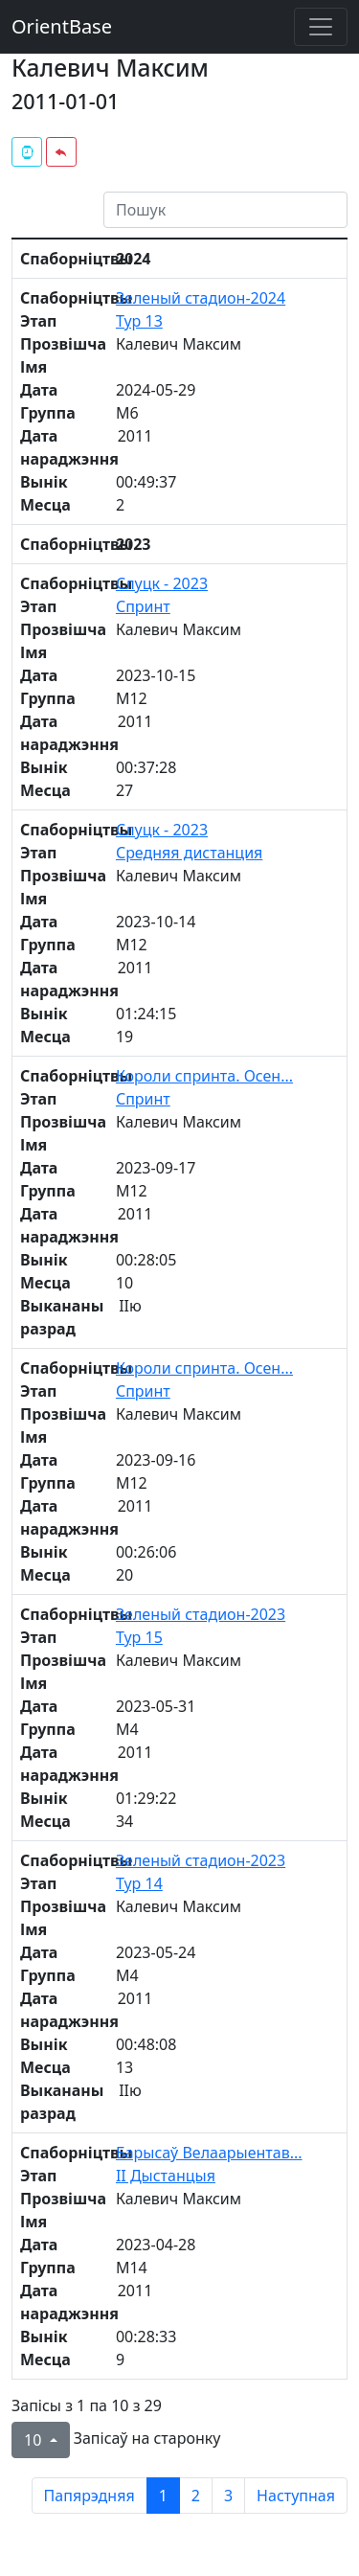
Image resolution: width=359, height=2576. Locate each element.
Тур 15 (139, 1637)
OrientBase (61, 26)
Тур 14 (139, 1883)
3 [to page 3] (228, 2495)
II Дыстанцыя (165, 2175)
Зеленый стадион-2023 (200, 1614)
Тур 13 (139, 320)
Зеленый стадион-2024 (200, 297)
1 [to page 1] (163, 2495)
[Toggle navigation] (321, 27)
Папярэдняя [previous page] (89, 2495)
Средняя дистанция (189, 852)
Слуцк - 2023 (162, 583)
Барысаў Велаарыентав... (209, 2152)
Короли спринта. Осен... (204, 1075)
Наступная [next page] (296, 2495)
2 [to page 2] (195, 2495)
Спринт (143, 606)
